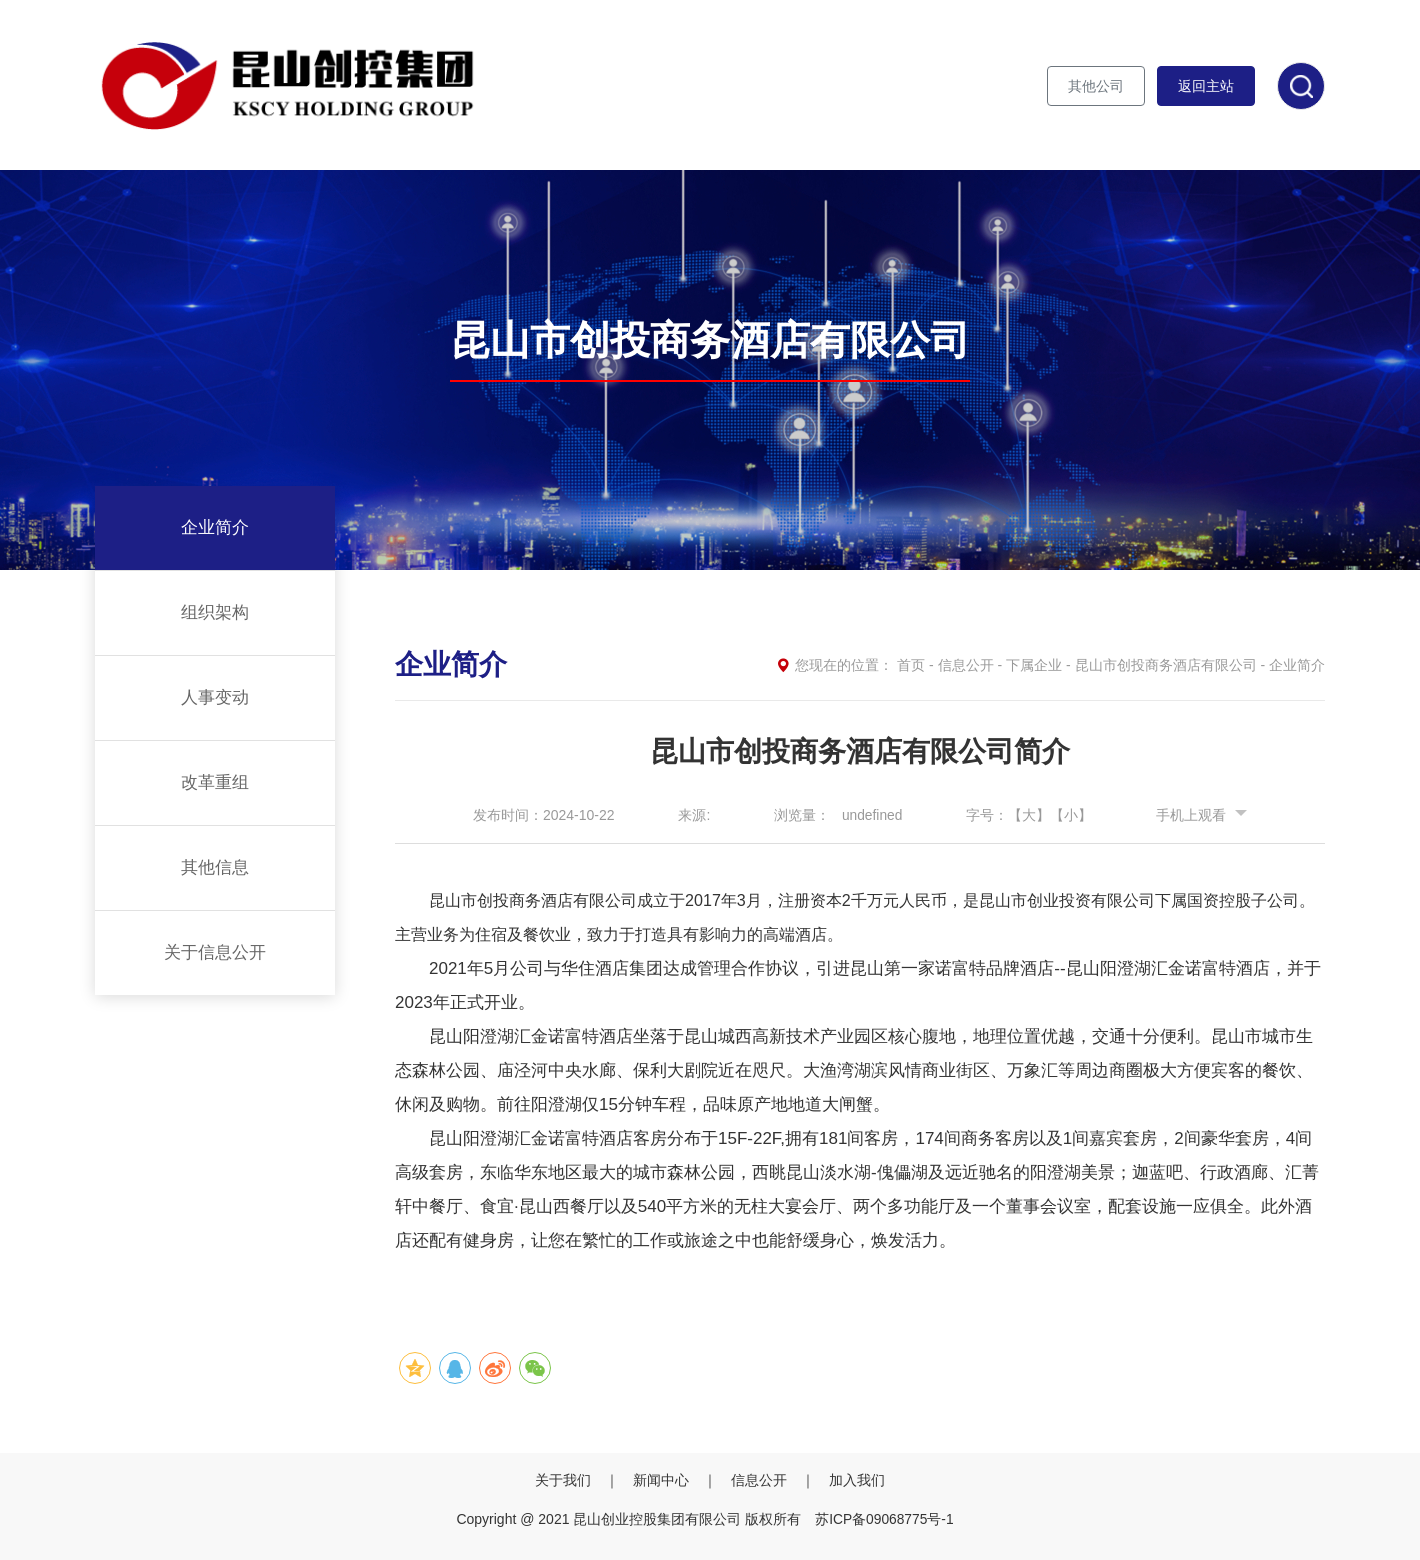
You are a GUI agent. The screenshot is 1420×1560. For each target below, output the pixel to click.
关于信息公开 (215, 952)
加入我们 (857, 1479)
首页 (911, 665)
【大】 (1030, 815)
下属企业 (1034, 665)
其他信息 (215, 867)
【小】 (1072, 815)
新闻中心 (663, 1479)
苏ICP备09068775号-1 (884, 1518)
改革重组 (215, 782)
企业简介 (215, 527)
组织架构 (215, 612)
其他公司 (1096, 86)
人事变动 (215, 697)
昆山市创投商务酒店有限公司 (1166, 665)
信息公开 (966, 665)
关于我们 (565, 1479)
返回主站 (1206, 86)
